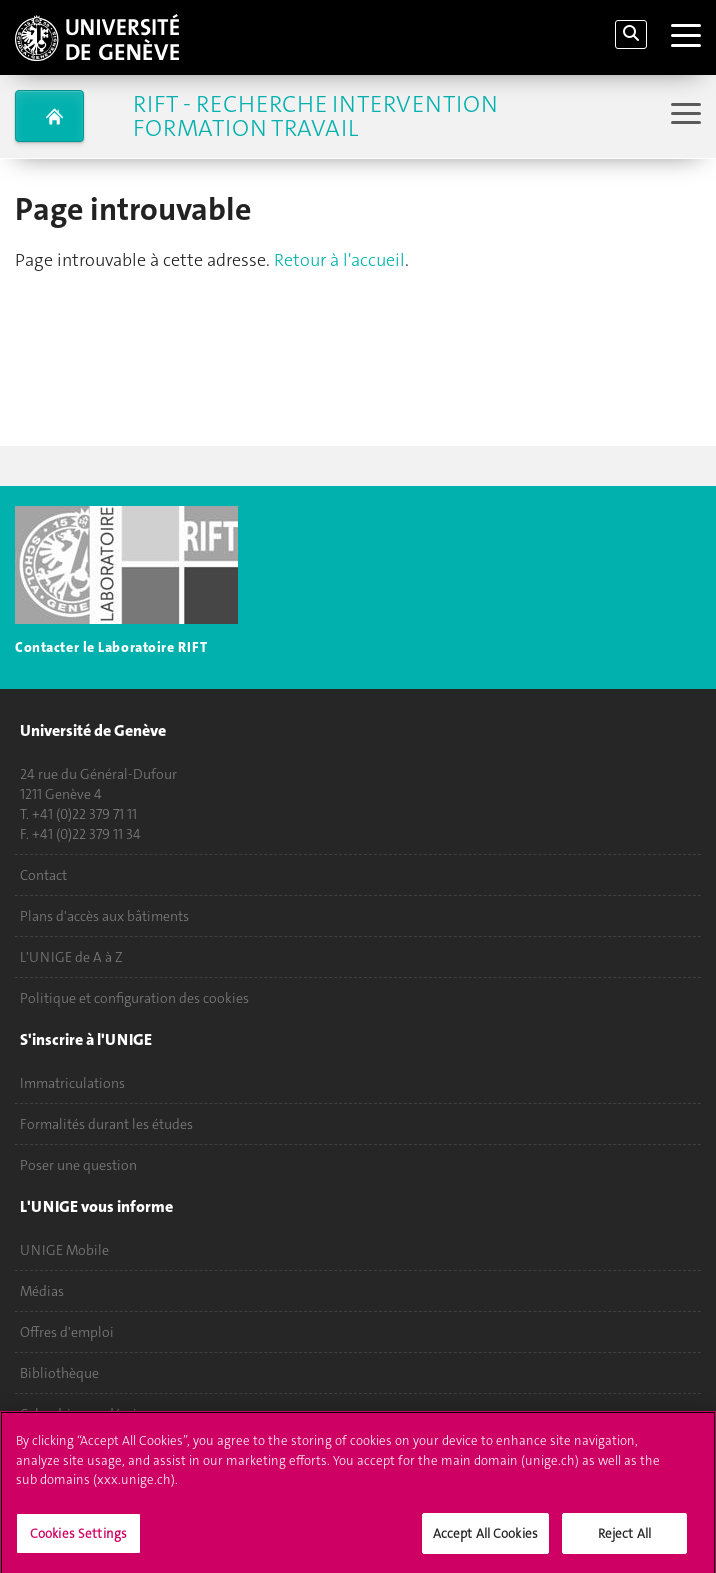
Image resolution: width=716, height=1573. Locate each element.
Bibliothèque (59, 1373)
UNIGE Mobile (64, 1250)
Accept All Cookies (485, 1538)
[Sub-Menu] (683, 115)
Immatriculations (72, 1083)
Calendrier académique (90, 1414)
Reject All (624, 1538)
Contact (43, 875)
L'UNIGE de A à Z (71, 957)
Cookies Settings (78, 1538)
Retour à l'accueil (339, 260)
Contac (37, 647)
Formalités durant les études (106, 1124)
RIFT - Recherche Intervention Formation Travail (315, 116)
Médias (42, 1291)
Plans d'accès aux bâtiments (104, 916)
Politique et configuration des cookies (134, 998)
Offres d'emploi (67, 1332)
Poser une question (78, 1165)
